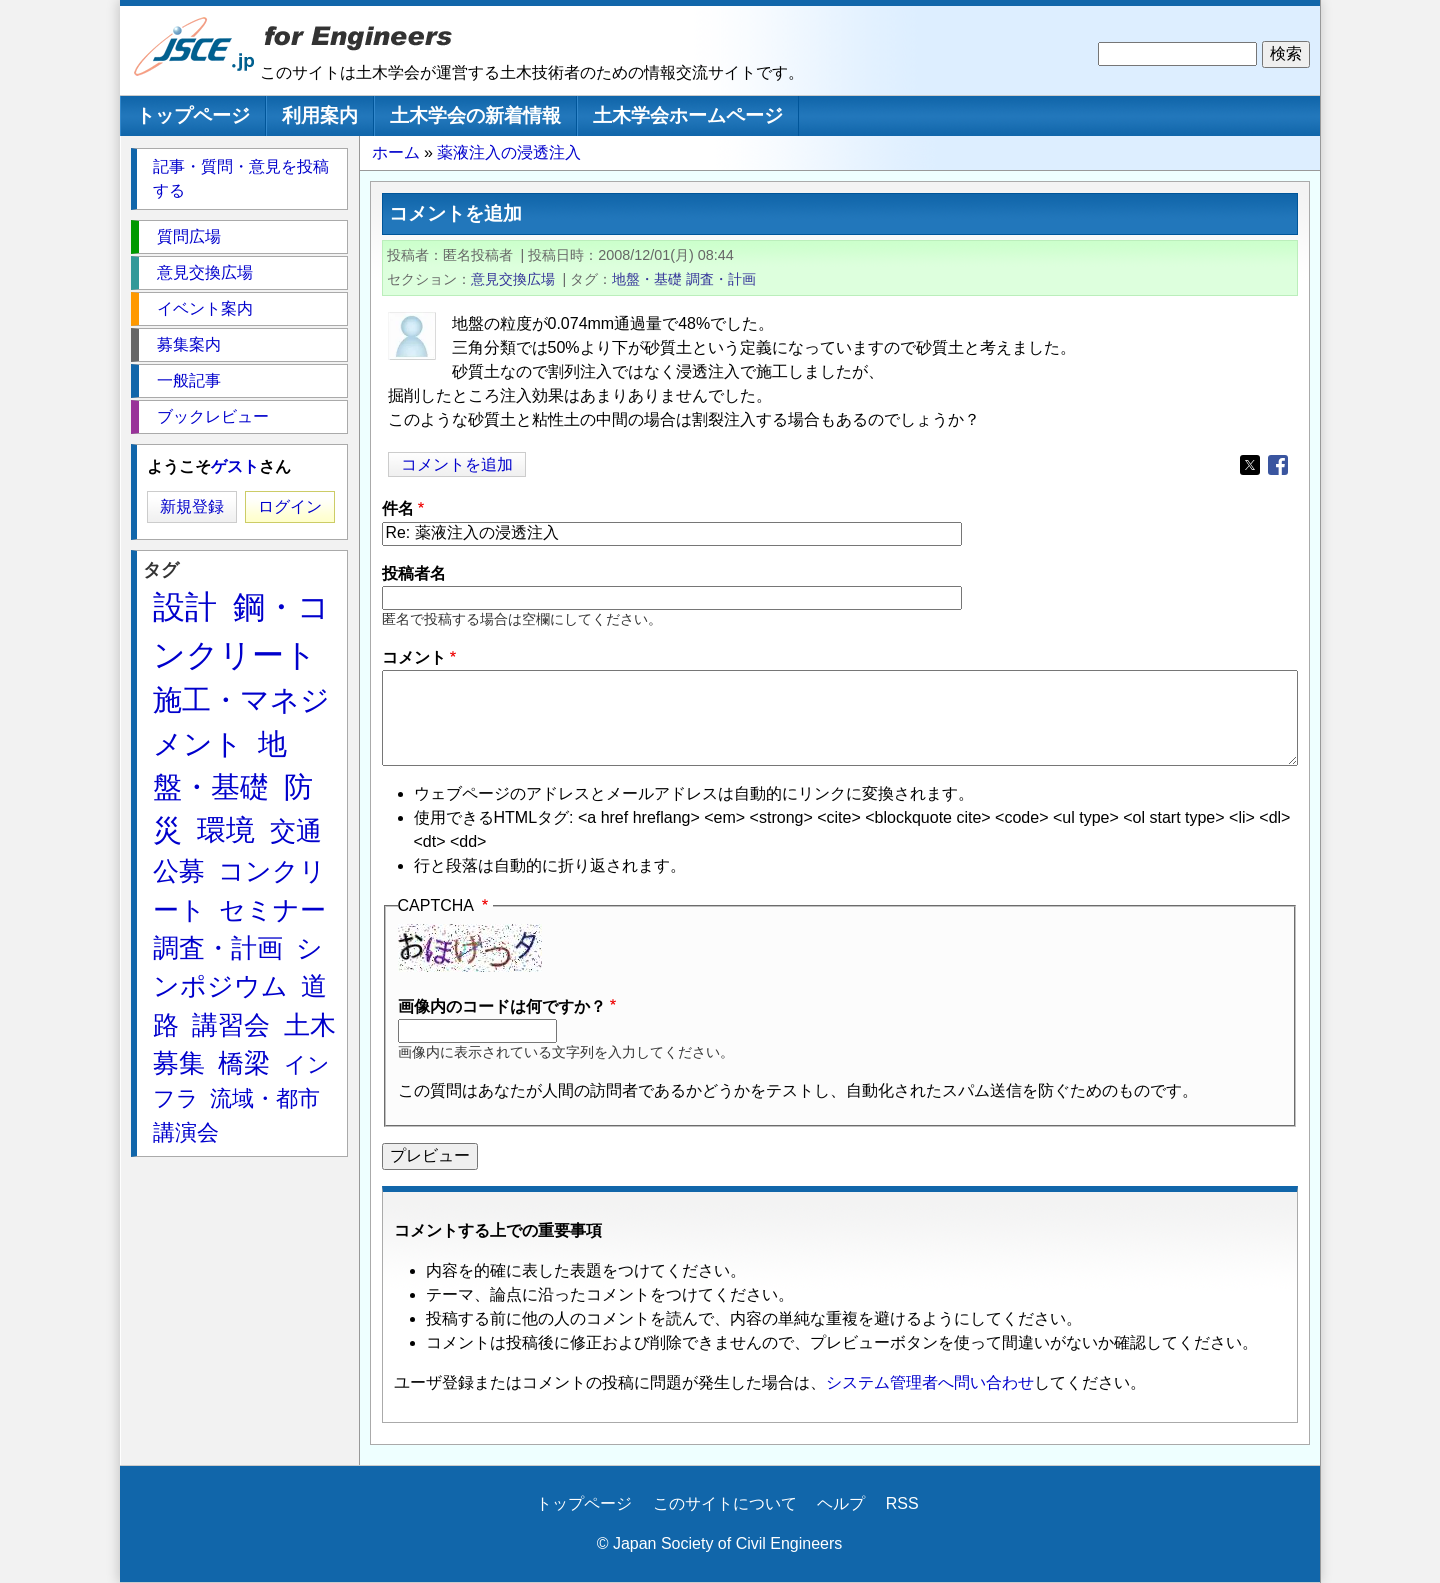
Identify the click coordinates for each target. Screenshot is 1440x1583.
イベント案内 (205, 308)
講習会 (231, 1025)
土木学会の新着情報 (475, 115)
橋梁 (244, 1063)
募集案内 (189, 344)
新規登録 (192, 506)
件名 (398, 508)
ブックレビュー (213, 416)
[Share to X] (1250, 465)
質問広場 (189, 236)
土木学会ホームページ (688, 115)
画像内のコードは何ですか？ (502, 1006)
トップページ (193, 115)
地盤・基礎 (647, 279)
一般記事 (189, 380)
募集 (179, 1063)
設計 (185, 607)
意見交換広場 (513, 279)
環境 (226, 830)
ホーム (396, 152)
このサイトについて (725, 1503)
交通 (296, 831)
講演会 (186, 1132)
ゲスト (235, 466)
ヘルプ (841, 1503)
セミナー (272, 910)
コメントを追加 (457, 464)
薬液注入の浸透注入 (509, 152)
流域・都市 (265, 1098)
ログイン (290, 506)
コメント (414, 657)
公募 (179, 871)
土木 (310, 1025)
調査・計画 (721, 279)
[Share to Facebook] (1278, 465)
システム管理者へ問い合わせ (930, 1382)
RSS (902, 1503)
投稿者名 (414, 573)
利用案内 (320, 115)
